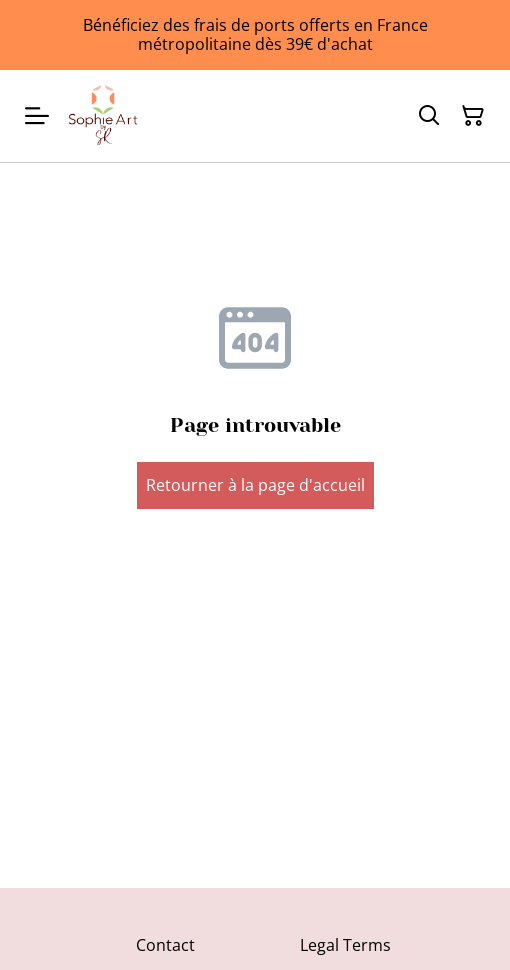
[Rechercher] (429, 116)
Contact (165, 945)
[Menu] (37, 116)
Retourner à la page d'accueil (255, 485)
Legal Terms (345, 945)
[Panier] (473, 116)
